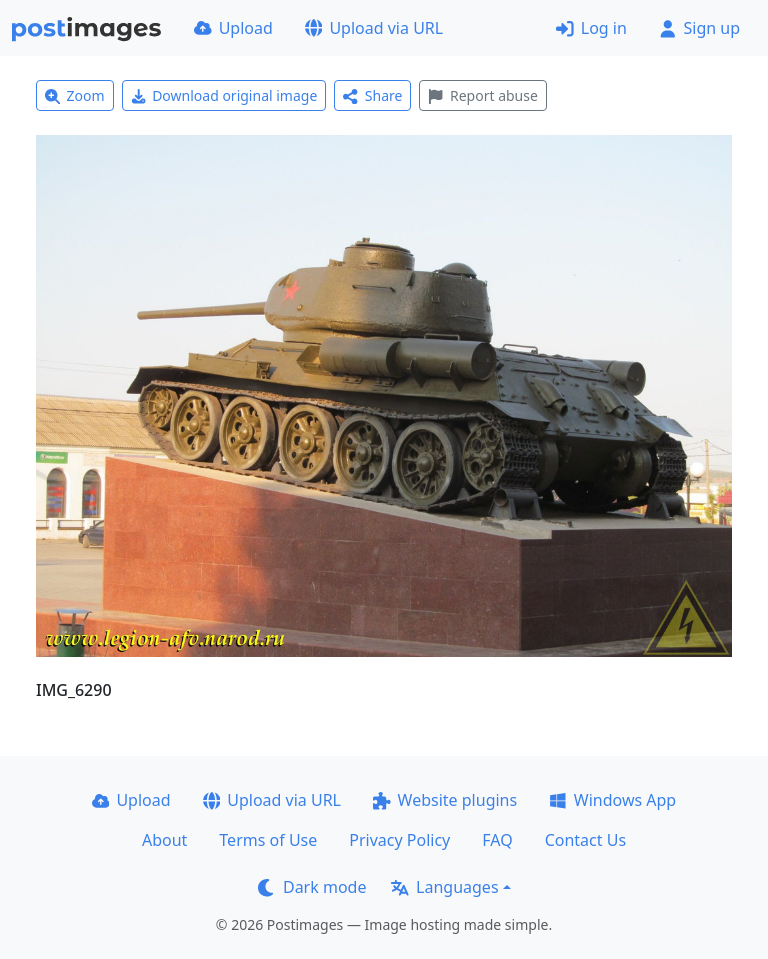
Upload (233, 28)
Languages (444, 887)
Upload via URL (374, 28)
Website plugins (445, 800)
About (164, 840)
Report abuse (482, 95)
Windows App (612, 800)
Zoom (75, 95)
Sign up (699, 28)
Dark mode (312, 887)
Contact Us (585, 840)
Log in (591, 28)
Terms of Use (268, 840)
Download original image (224, 95)
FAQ (497, 840)
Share (372, 95)
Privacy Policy (399, 840)
